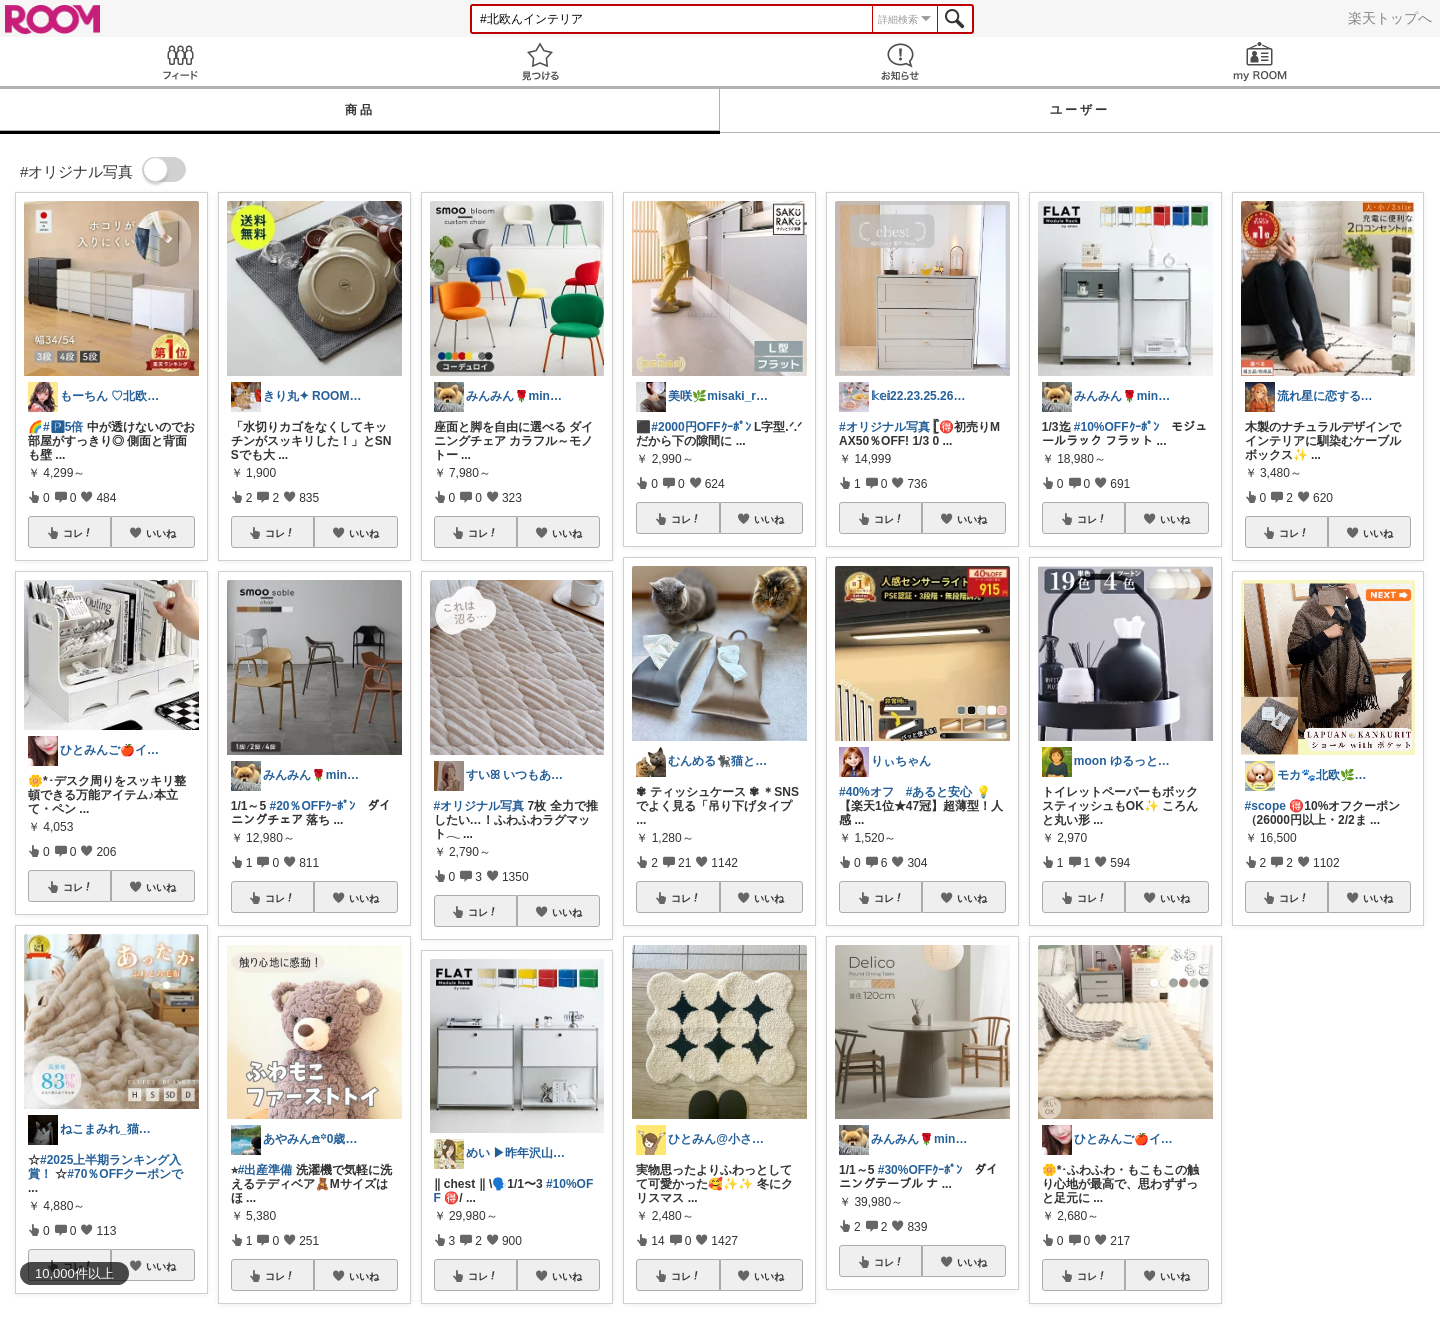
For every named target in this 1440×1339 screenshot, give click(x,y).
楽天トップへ (1390, 18)
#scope (1265, 806)
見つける (540, 61)
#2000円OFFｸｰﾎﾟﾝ (700, 427)
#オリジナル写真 (479, 806)
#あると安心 (939, 792)
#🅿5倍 (63, 427)
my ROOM (1260, 61)
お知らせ (900, 61)
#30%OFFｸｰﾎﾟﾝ (920, 1170)
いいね (161, 533)
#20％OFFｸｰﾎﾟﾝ (312, 806)
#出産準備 (265, 1170)
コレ (78, 533)
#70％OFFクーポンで (125, 1174)
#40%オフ (866, 792)
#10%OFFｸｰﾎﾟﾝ (1116, 427)
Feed (180, 61)
